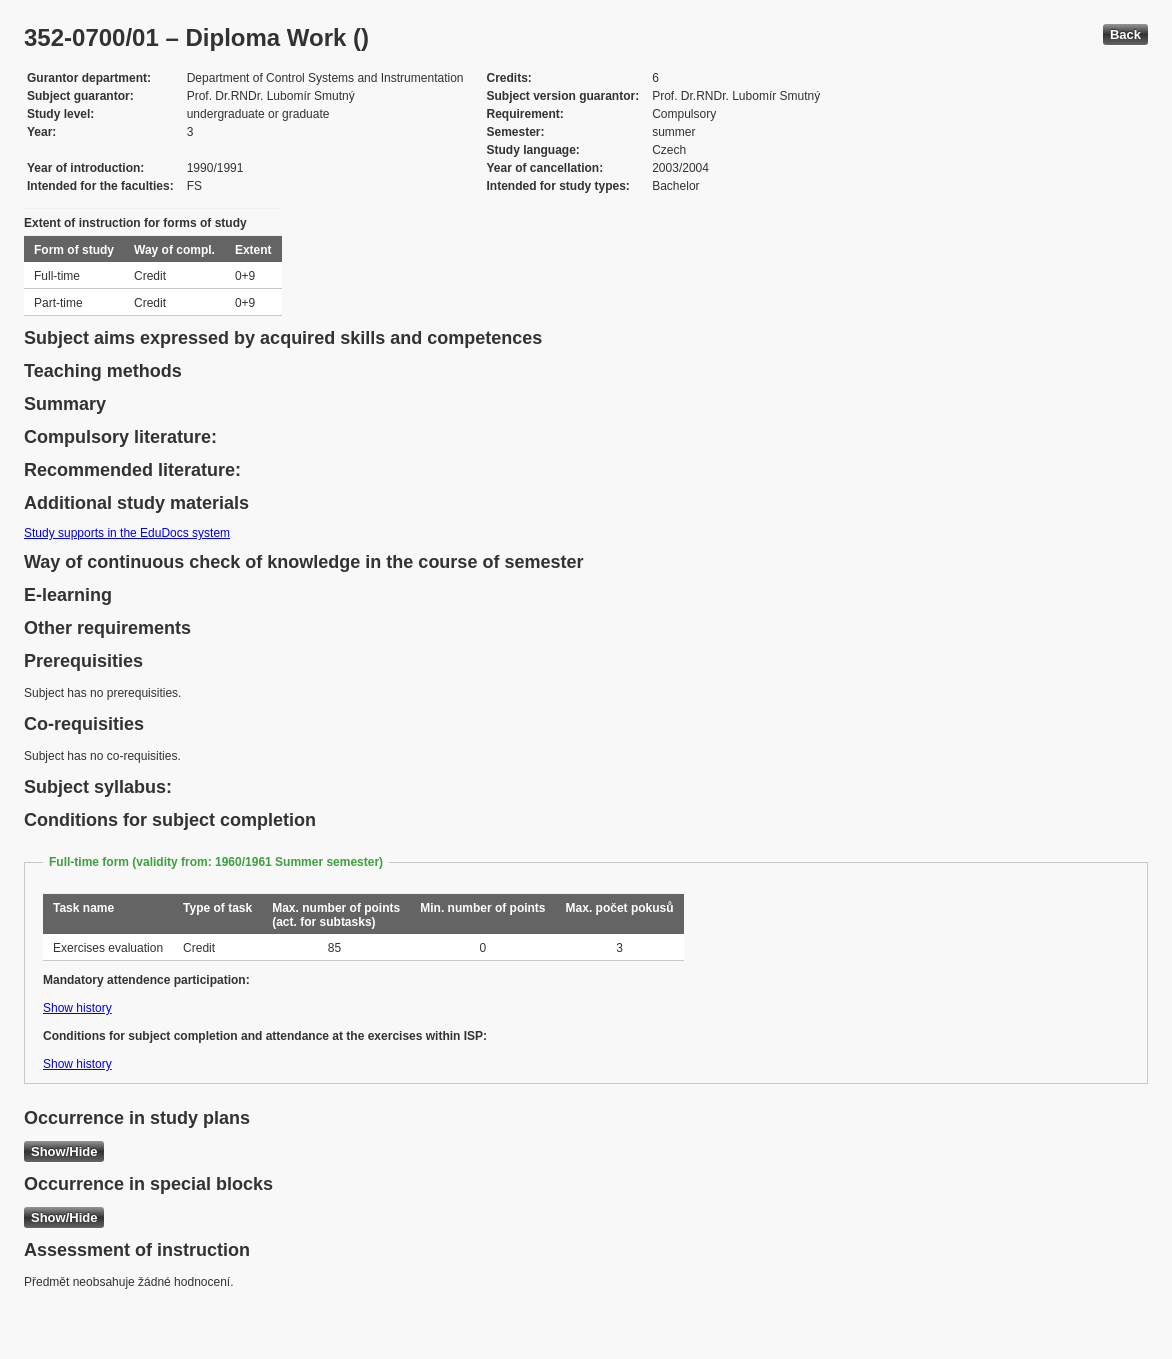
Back (1125, 34)
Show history (77, 1008)
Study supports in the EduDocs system (127, 533)
